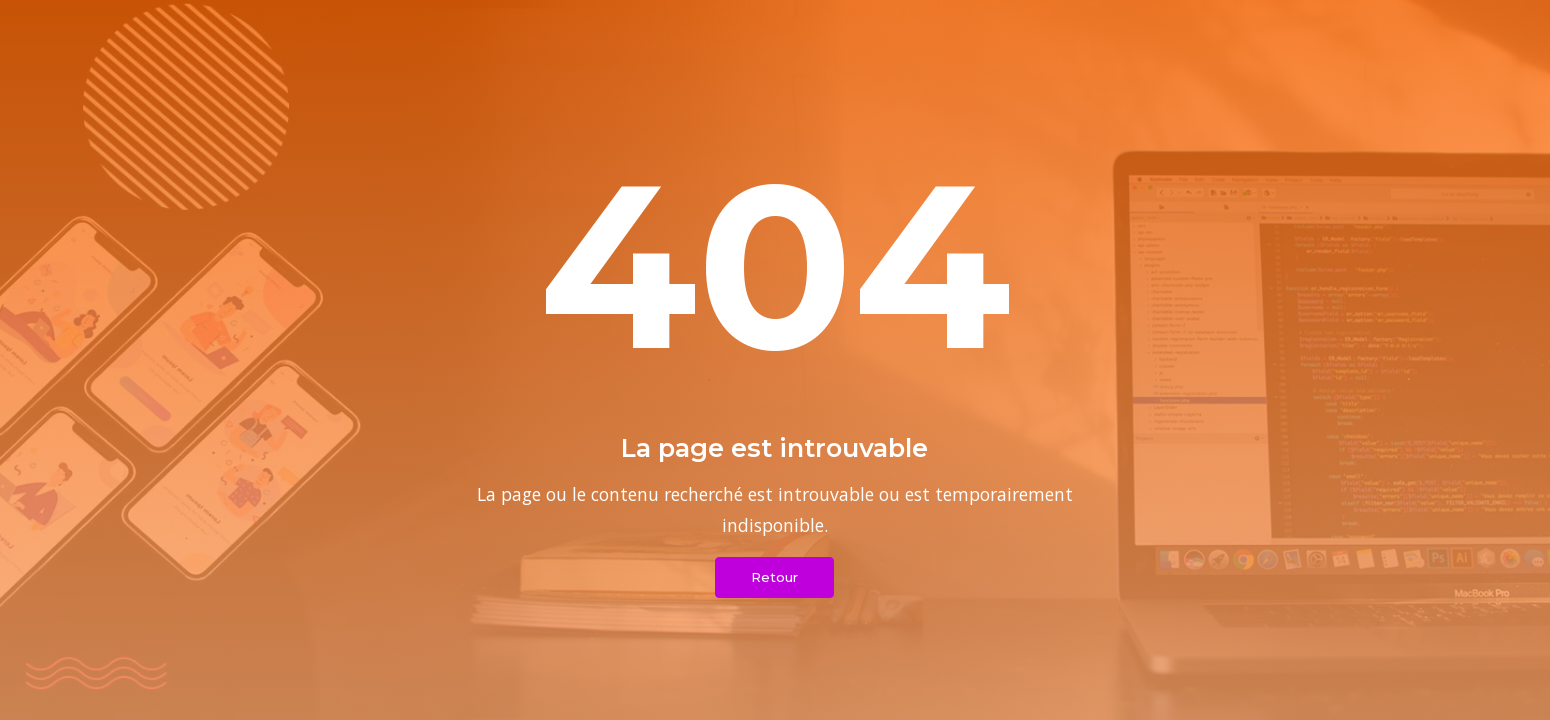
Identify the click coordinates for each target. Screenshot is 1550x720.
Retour (774, 577)
